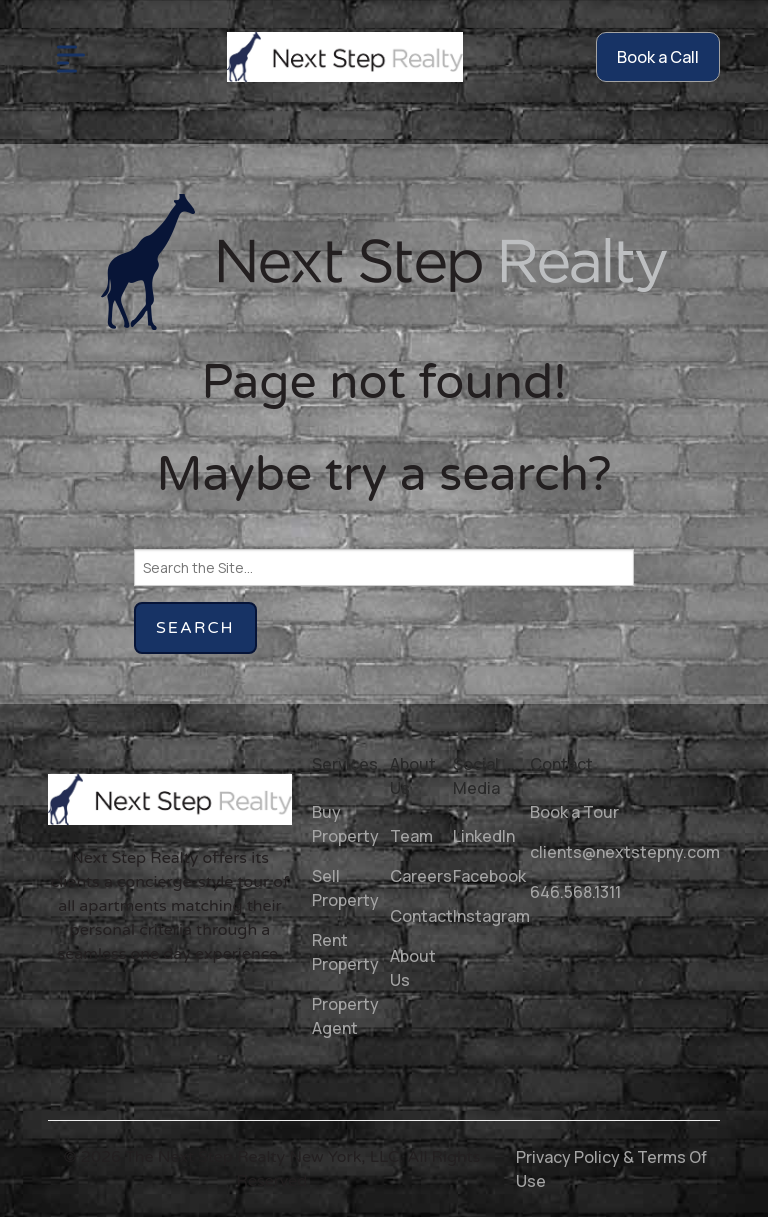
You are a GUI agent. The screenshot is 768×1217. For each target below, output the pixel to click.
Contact (421, 916)
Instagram (491, 916)
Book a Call (658, 57)
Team (411, 836)
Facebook (489, 876)
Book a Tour (574, 812)
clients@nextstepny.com (625, 852)
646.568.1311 (575, 892)
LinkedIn (484, 836)
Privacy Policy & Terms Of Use (611, 1169)
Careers (421, 876)
